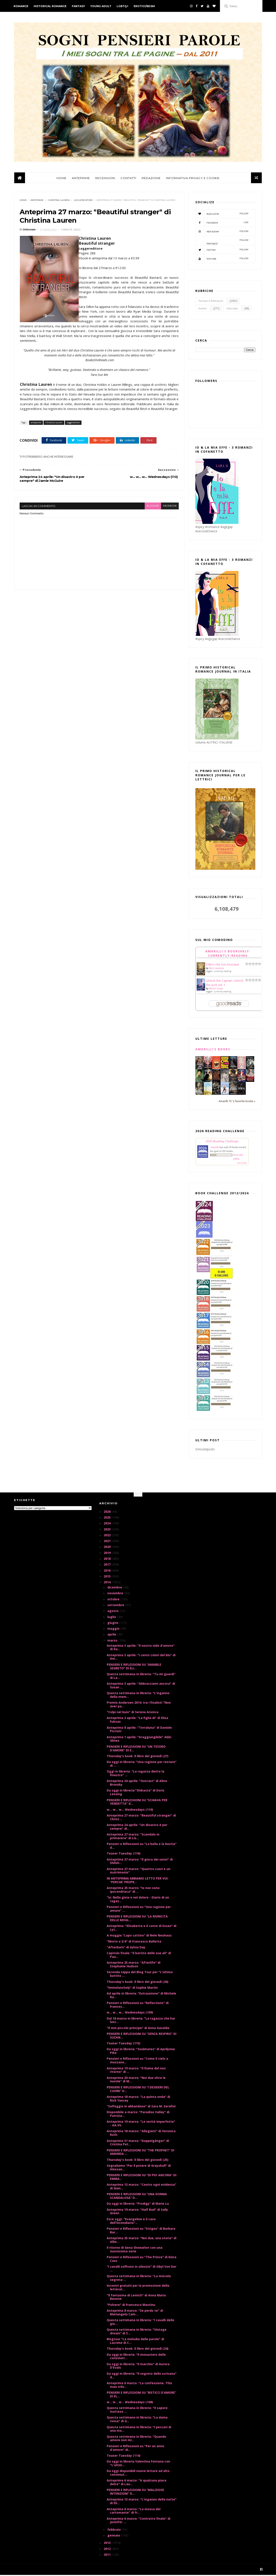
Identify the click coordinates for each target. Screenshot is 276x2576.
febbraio (114, 2531)
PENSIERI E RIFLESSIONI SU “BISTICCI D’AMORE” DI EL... (141, 2395)
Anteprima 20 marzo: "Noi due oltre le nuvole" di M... (136, 2080)
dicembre (115, 1588)
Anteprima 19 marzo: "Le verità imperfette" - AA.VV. (141, 2124)
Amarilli (214, 1148)
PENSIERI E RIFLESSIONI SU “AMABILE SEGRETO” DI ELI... (134, 1667)
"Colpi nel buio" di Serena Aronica (132, 1713)
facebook (166, 511)
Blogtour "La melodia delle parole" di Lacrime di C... (135, 2342)
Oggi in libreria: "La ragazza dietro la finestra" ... (135, 1774)
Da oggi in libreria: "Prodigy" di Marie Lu (138, 2205)
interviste (232, 309)
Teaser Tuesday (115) (123, 2044)
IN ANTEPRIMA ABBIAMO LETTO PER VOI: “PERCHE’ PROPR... (137, 1881)
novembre (115, 1594)
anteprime (37, 201)
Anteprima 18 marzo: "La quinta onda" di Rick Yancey (138, 2099)
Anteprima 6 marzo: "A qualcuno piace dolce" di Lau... (136, 2483)
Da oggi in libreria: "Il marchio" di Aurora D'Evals (138, 2367)
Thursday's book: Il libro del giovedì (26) (137, 1983)
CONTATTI (128, 178)
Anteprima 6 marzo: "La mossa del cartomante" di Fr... (133, 2512)
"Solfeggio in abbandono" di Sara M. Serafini (141, 2107)
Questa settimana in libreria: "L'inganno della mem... (138, 1696)
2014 (107, 1583)
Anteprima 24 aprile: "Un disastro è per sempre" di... (137, 1828)
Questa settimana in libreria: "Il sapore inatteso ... (137, 2411)
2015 (107, 1577)
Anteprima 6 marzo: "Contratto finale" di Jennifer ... (138, 2521)
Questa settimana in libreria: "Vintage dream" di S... (136, 2332)
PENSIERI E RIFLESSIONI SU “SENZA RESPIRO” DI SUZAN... (141, 2036)
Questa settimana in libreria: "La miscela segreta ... (139, 2279)
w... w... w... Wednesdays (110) (130, 1811)
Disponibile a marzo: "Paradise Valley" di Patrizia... (138, 2115)
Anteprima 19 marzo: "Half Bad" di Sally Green (137, 2212)
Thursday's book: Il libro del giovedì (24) (137, 2350)
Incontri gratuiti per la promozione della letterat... (138, 2288)
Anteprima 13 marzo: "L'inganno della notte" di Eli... (142, 2502)
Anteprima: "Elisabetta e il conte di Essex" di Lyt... (141, 1929)
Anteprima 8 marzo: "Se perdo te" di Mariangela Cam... (135, 2313)
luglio (112, 1618)
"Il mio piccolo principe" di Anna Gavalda (138, 2029)
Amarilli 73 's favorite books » (237, 1102)
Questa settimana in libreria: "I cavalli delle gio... (140, 2323)
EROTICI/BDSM (144, 6)
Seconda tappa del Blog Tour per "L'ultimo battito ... (140, 1975)
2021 (107, 1542)
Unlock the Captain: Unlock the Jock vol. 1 (224, 983)
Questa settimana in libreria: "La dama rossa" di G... (137, 2420)
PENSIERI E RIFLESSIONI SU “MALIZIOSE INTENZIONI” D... (135, 2493)
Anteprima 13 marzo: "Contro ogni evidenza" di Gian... (141, 2187)
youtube (222, 259)
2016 (107, 1571)
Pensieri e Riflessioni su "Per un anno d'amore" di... (135, 2449)
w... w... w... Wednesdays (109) (130, 2013)
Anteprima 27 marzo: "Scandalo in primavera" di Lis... (133, 1837)
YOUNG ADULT (101, 6)
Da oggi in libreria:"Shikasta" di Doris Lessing (135, 1793)
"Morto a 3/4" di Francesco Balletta (134, 1942)
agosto (113, 1612)
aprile (112, 1636)
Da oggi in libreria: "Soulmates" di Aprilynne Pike (141, 2052)
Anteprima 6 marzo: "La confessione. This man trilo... (139, 2386)
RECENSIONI (105, 178)
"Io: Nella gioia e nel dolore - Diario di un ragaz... (138, 1900)
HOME (61, 178)
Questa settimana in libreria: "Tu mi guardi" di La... (141, 1677)
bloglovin (222, 214)
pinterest (222, 241)
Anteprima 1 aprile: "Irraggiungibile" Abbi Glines (139, 1740)
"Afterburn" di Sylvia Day (126, 1948)
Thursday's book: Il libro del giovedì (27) (137, 1757)
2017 (107, 1566)
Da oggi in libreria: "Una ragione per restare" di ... (142, 1765)
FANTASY (78, 6)
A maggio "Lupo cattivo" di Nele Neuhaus (139, 1936)
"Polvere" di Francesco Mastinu (131, 2306)
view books (242, 1164)
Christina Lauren (58, 201)
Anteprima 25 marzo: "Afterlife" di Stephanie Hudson (133, 1965)
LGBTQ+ (123, 6)
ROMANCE (21, 6)
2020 (107, 1548)
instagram (222, 232)
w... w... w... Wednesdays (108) (130, 2403)
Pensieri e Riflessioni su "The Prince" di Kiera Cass (141, 2260)
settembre (116, 1606)
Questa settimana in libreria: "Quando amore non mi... (136, 2439)
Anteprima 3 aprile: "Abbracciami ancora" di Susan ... (141, 1686)
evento (203, 309)
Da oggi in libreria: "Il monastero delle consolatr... (136, 2357)
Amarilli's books (212, 1050)
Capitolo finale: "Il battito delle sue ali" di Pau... (139, 1956)
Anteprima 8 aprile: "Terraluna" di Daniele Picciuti (139, 1730)
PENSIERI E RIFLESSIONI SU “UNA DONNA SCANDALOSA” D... (137, 2197)
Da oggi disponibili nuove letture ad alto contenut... (138, 2474)
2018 (107, 1560)
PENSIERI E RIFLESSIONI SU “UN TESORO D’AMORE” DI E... (136, 1749)
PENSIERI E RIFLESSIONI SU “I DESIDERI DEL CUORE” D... (138, 2090)
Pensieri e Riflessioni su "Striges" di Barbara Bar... (141, 2231)
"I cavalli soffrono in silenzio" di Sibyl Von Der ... (141, 2269)
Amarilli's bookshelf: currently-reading (228, 954)
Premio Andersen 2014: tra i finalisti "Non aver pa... (139, 1705)
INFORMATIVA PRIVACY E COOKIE (193, 178)
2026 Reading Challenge (222, 1142)
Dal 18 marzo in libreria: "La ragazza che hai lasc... (141, 2021)
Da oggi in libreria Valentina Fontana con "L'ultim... (138, 2464)
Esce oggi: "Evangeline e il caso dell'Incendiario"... (131, 2222)
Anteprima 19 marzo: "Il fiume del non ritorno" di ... (136, 2071)
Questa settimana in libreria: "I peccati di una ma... (139, 2430)
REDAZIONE (151, 178)
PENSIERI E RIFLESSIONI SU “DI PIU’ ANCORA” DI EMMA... (141, 2178)
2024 (107, 1524)
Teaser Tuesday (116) (123, 1854)
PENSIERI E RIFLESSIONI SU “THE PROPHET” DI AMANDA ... (140, 2153)
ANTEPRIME (81, 178)
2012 (107, 2550)
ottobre (113, 1600)
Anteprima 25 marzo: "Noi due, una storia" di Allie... (141, 2241)
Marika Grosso (216, 989)
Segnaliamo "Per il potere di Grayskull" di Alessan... (139, 2168)
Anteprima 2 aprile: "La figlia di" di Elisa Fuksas (137, 1721)
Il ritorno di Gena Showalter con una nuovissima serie (134, 2250)
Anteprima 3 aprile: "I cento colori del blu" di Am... (141, 1658)
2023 (107, 1530)
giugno (113, 1624)
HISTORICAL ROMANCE (50, 6)
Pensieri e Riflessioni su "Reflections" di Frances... (138, 2006)
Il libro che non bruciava (222, 965)
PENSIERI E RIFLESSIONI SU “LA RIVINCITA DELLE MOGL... (137, 1919)
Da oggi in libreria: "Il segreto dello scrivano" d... (142, 2376)
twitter (222, 250)
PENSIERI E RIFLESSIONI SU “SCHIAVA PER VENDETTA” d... (137, 1803)
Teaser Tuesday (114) (123, 2457)
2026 (107, 1513)
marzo (112, 1641)
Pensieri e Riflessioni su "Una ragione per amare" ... (139, 1910)
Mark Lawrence (216, 969)
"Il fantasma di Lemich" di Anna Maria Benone (136, 2298)
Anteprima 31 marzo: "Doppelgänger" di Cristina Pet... (138, 2143)
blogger (150, 511)
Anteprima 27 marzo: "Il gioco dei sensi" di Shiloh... (140, 1862)
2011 (107, 2556)
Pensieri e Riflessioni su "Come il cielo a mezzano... (137, 2062)
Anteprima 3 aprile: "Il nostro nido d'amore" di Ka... (141, 1648)
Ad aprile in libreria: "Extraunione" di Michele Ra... (141, 1996)
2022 (107, 1536)
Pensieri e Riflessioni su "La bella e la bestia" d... (142, 1847)
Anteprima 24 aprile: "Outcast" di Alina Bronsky (137, 1784)
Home (23, 201)
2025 (107, 1518)
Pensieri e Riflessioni (211, 302)
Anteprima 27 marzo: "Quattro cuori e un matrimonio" (138, 1872)
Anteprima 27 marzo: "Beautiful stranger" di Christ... (141, 1818)
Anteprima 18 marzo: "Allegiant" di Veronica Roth (141, 2134)
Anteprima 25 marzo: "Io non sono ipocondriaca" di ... (133, 1891)
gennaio (114, 2536)
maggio (113, 1630)
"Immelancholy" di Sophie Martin (132, 1989)
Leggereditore (83, 201)
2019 (107, 1554)
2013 (107, 2544)
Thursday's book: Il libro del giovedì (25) (137, 2161)
